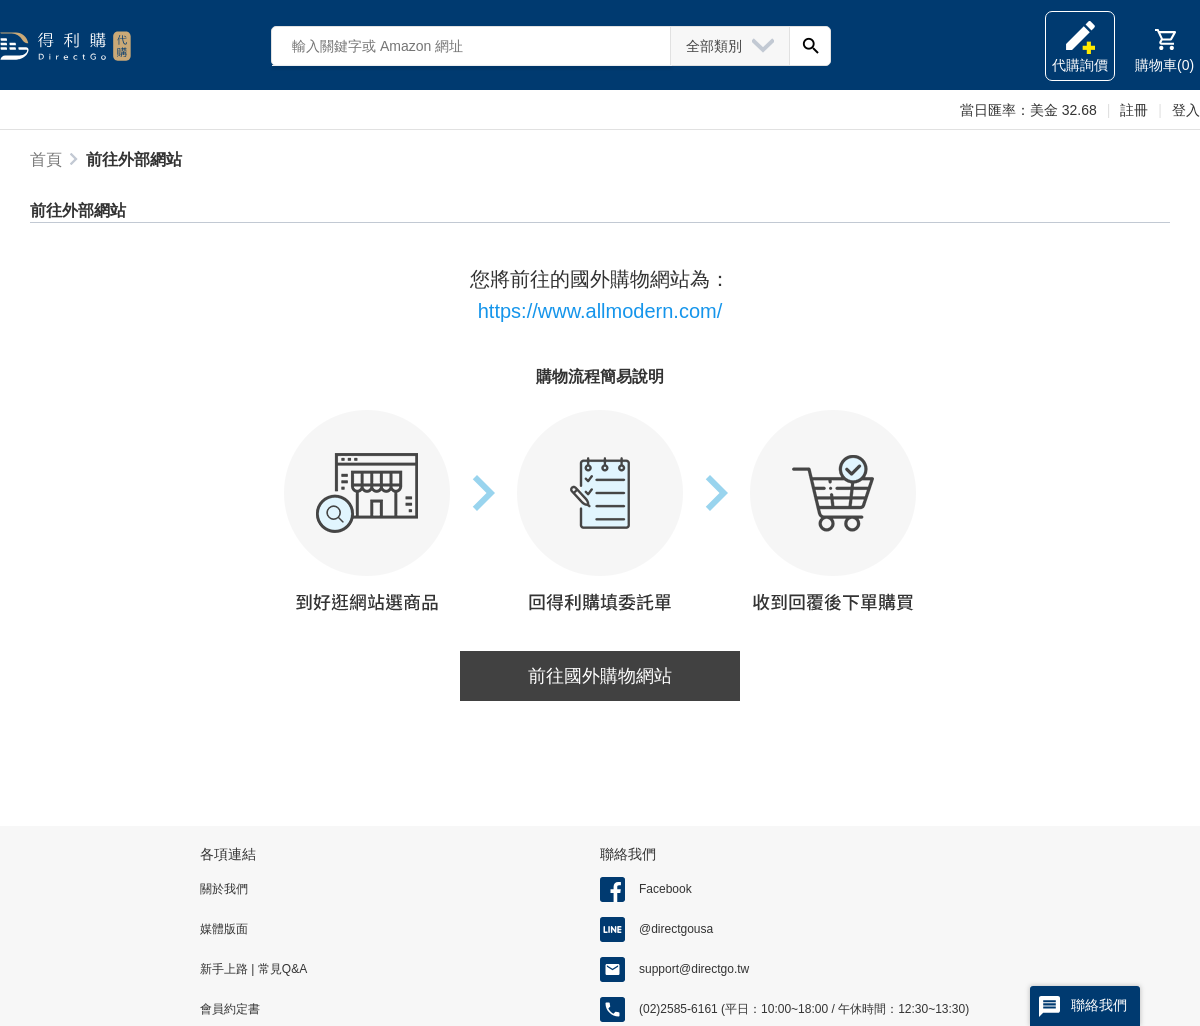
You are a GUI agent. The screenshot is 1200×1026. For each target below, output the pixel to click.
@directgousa (676, 929)
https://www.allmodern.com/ (600, 311)
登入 (1186, 110)
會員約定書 (230, 1009)
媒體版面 (224, 929)
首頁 (46, 159)
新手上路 (225, 969)
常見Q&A (280, 969)
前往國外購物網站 (600, 676)
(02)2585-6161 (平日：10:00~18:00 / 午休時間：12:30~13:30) (804, 1009)
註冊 (1134, 110)
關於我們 (224, 889)
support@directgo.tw (694, 969)
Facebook (665, 889)
